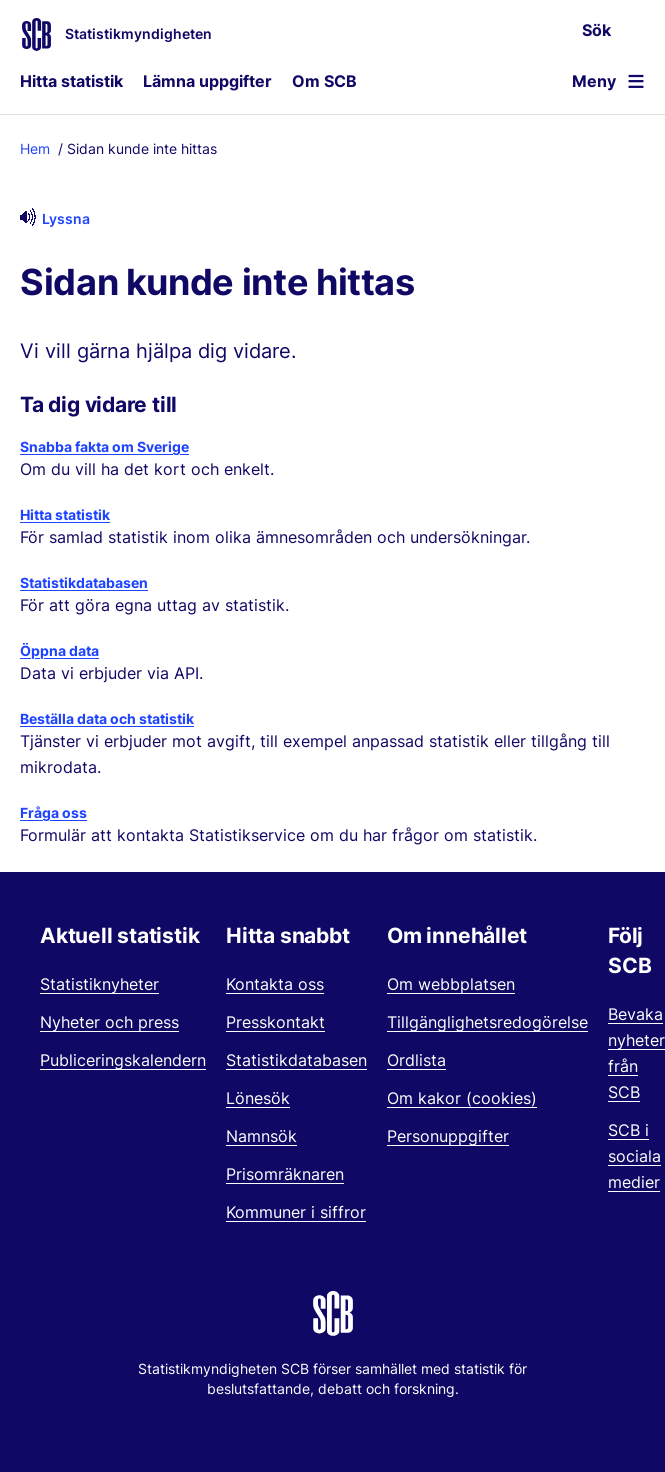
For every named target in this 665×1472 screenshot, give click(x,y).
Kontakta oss (275, 984)
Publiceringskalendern (123, 1060)
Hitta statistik (71, 81)
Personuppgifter (448, 1136)
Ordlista (416, 1060)
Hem (35, 148)
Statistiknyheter (99, 984)
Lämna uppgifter (207, 81)
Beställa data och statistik (107, 718)
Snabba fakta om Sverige (104, 446)
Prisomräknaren (285, 1174)
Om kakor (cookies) (462, 1098)
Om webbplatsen (451, 984)
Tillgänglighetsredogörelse (487, 1022)
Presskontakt (275, 1022)
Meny (594, 81)
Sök (596, 30)
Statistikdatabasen (84, 582)
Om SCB (324, 81)
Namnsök (261, 1136)
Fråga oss (53, 812)
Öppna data (59, 650)
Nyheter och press (109, 1022)
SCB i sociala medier (634, 1156)
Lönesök (258, 1098)
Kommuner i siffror (296, 1212)
